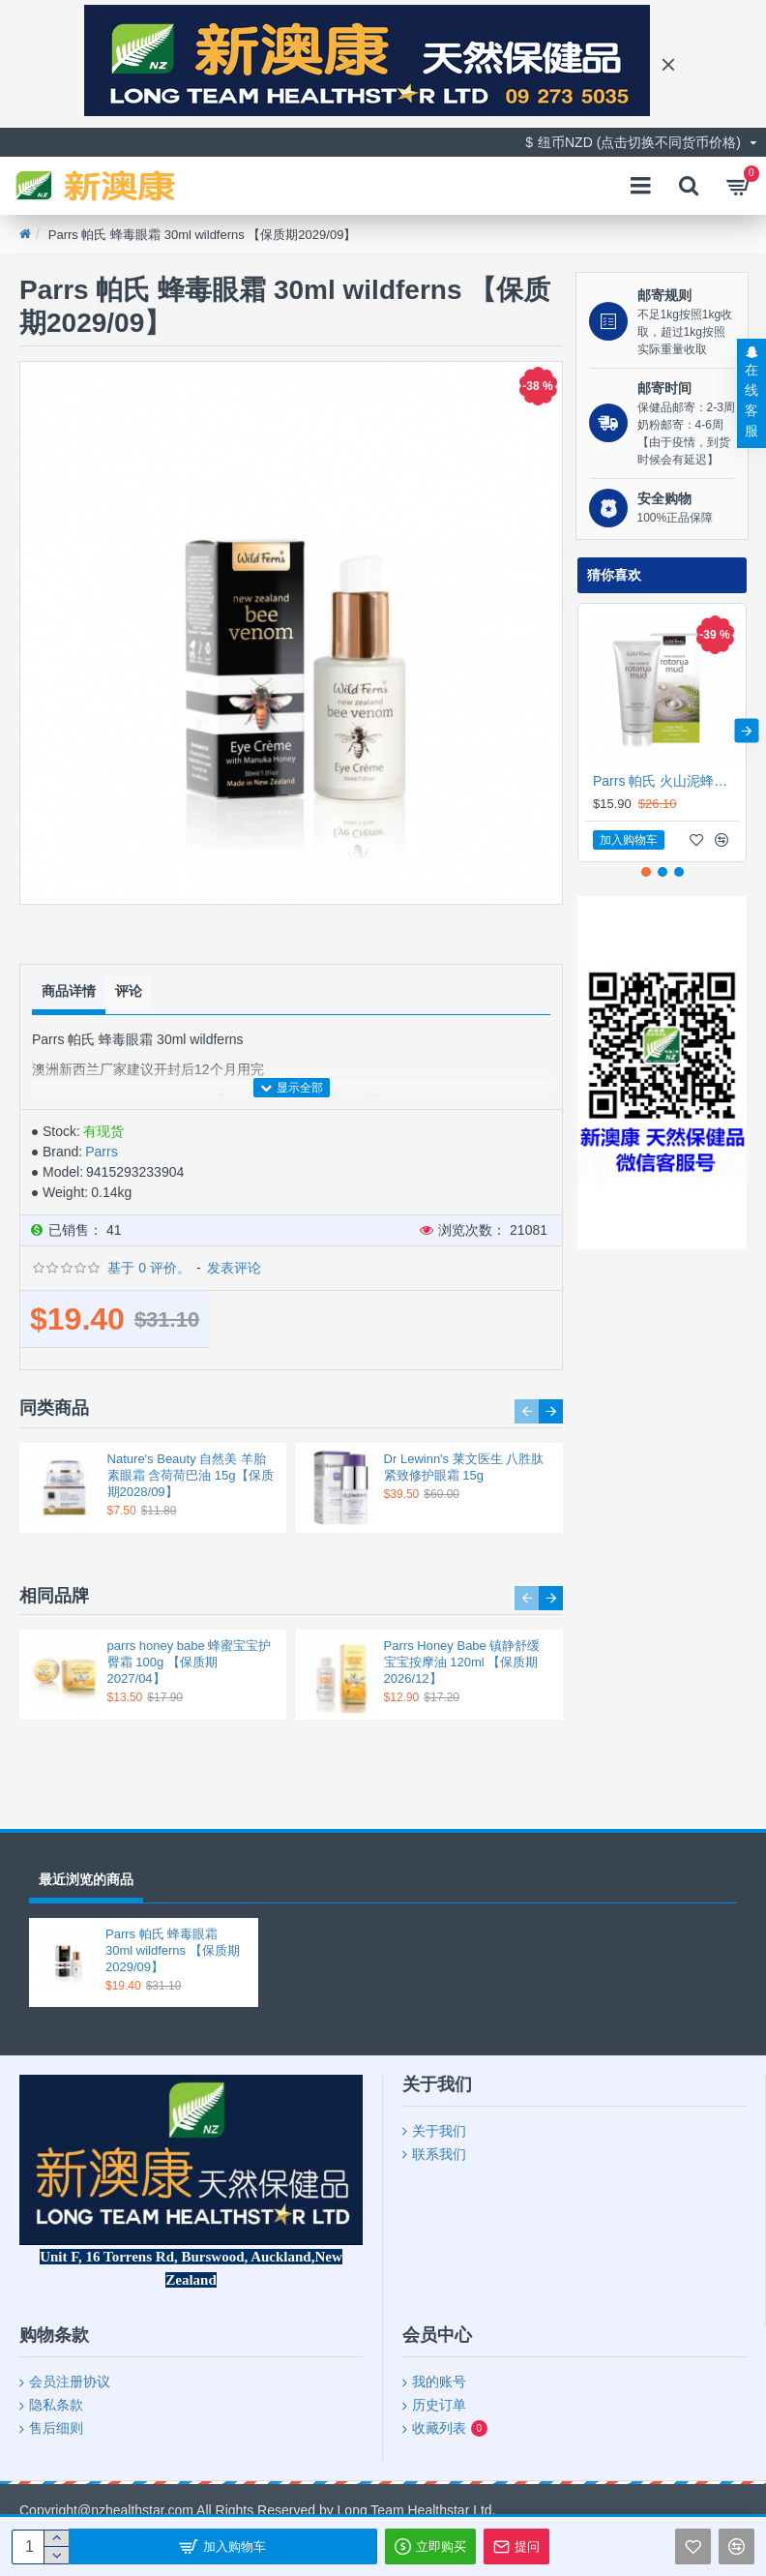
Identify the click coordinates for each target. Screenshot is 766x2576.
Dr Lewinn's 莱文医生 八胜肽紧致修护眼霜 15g (464, 1465)
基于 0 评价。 (149, 1266)
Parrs (101, 1150)
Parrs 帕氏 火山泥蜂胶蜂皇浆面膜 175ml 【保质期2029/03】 (666, 781)
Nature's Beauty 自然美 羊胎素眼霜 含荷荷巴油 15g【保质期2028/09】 (190, 1473)
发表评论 (234, 1266)
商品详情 (69, 989)
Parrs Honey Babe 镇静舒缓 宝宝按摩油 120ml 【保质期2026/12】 (462, 1660)
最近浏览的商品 (86, 1879)
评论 (128, 989)
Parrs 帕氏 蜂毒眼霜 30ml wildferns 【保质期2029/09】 (172, 1950)
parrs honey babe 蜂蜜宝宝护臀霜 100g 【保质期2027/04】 (189, 1660)
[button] (527, 1409)
